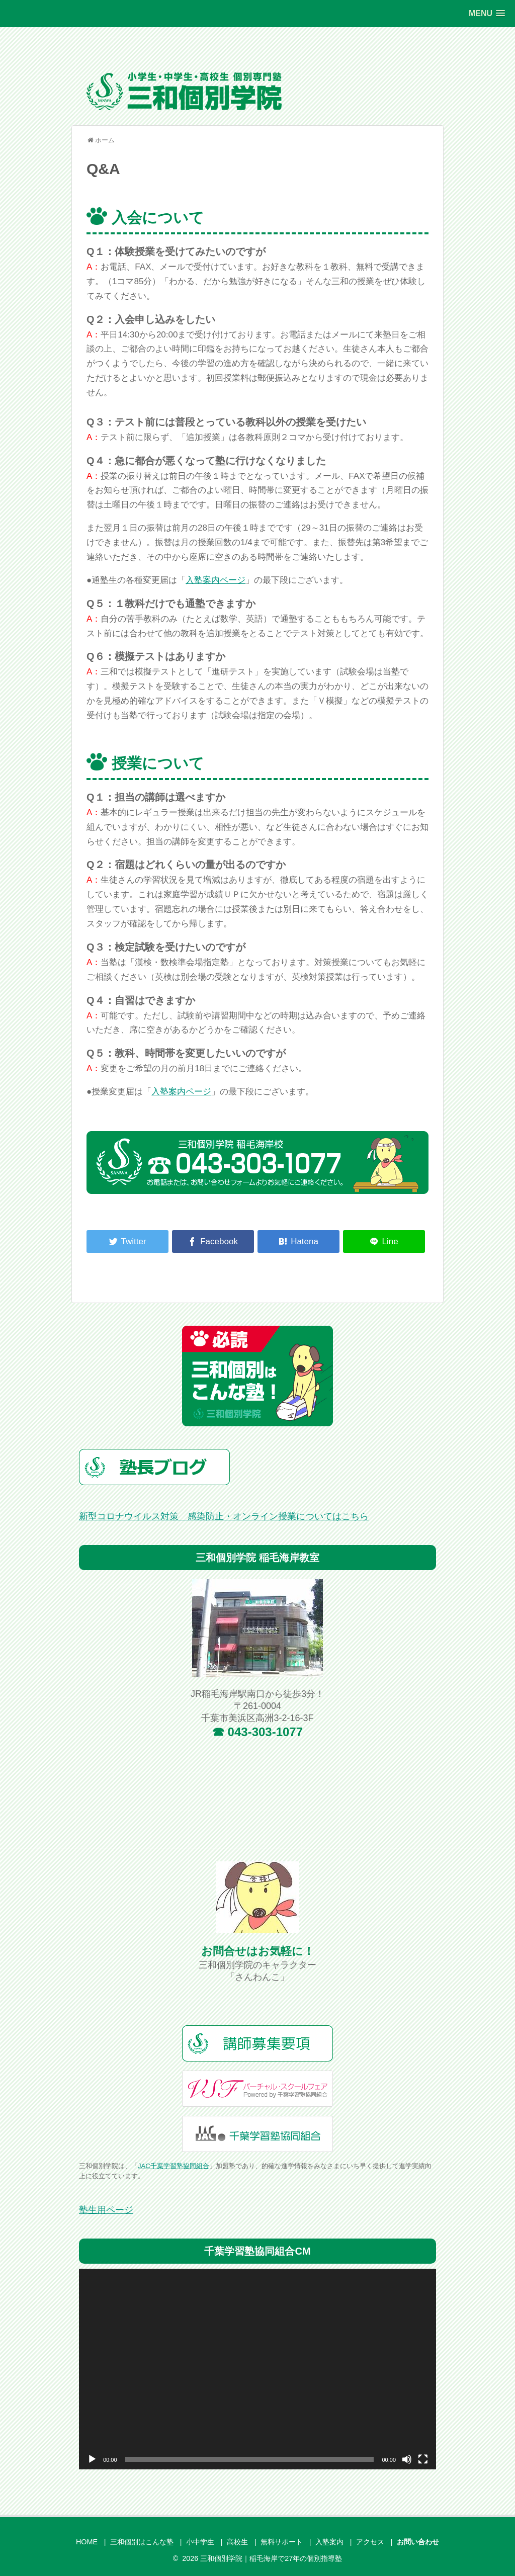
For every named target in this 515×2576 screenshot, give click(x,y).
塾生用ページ (106, 2210)
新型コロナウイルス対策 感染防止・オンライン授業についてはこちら (224, 1516)
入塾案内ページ (215, 580)
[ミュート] (407, 2459)
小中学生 (200, 2542)
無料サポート (282, 2542)
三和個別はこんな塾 (142, 2542)
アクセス (370, 2542)
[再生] (92, 2459)
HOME (87, 2542)
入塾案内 (329, 2542)
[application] (257, 2369)
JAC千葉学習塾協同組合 (173, 2166)
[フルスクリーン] (423, 2459)
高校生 (237, 2542)
